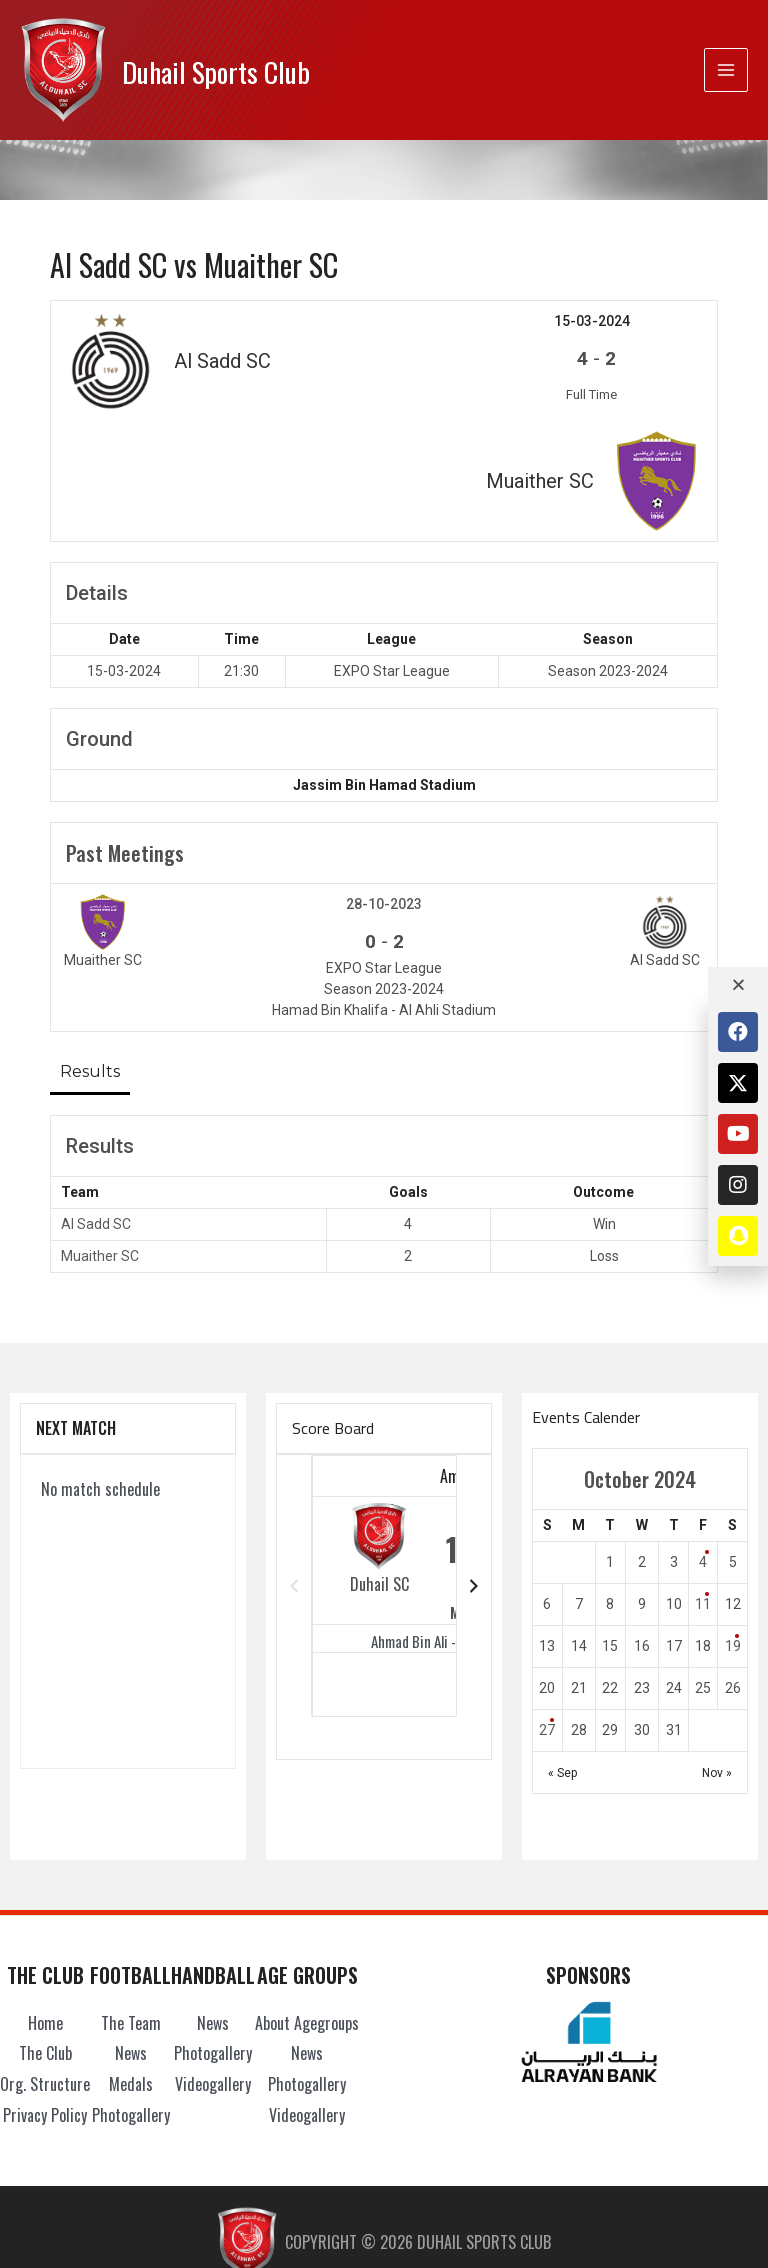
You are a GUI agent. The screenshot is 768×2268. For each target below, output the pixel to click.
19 (733, 1526)
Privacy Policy (45, 1995)
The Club (45, 1933)
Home (45, 1903)
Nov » (717, 1653)
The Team (131, 1903)
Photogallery (131, 1995)
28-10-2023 (384, 784)
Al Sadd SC (96, 1104)
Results (90, 951)
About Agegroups (307, 1903)
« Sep (562, 1653)
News (131, 1933)
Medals (131, 1964)
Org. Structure (45, 1964)
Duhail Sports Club (238, 69)
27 (547, 1610)
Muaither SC (100, 1136)
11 (703, 1484)
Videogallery (213, 1964)
